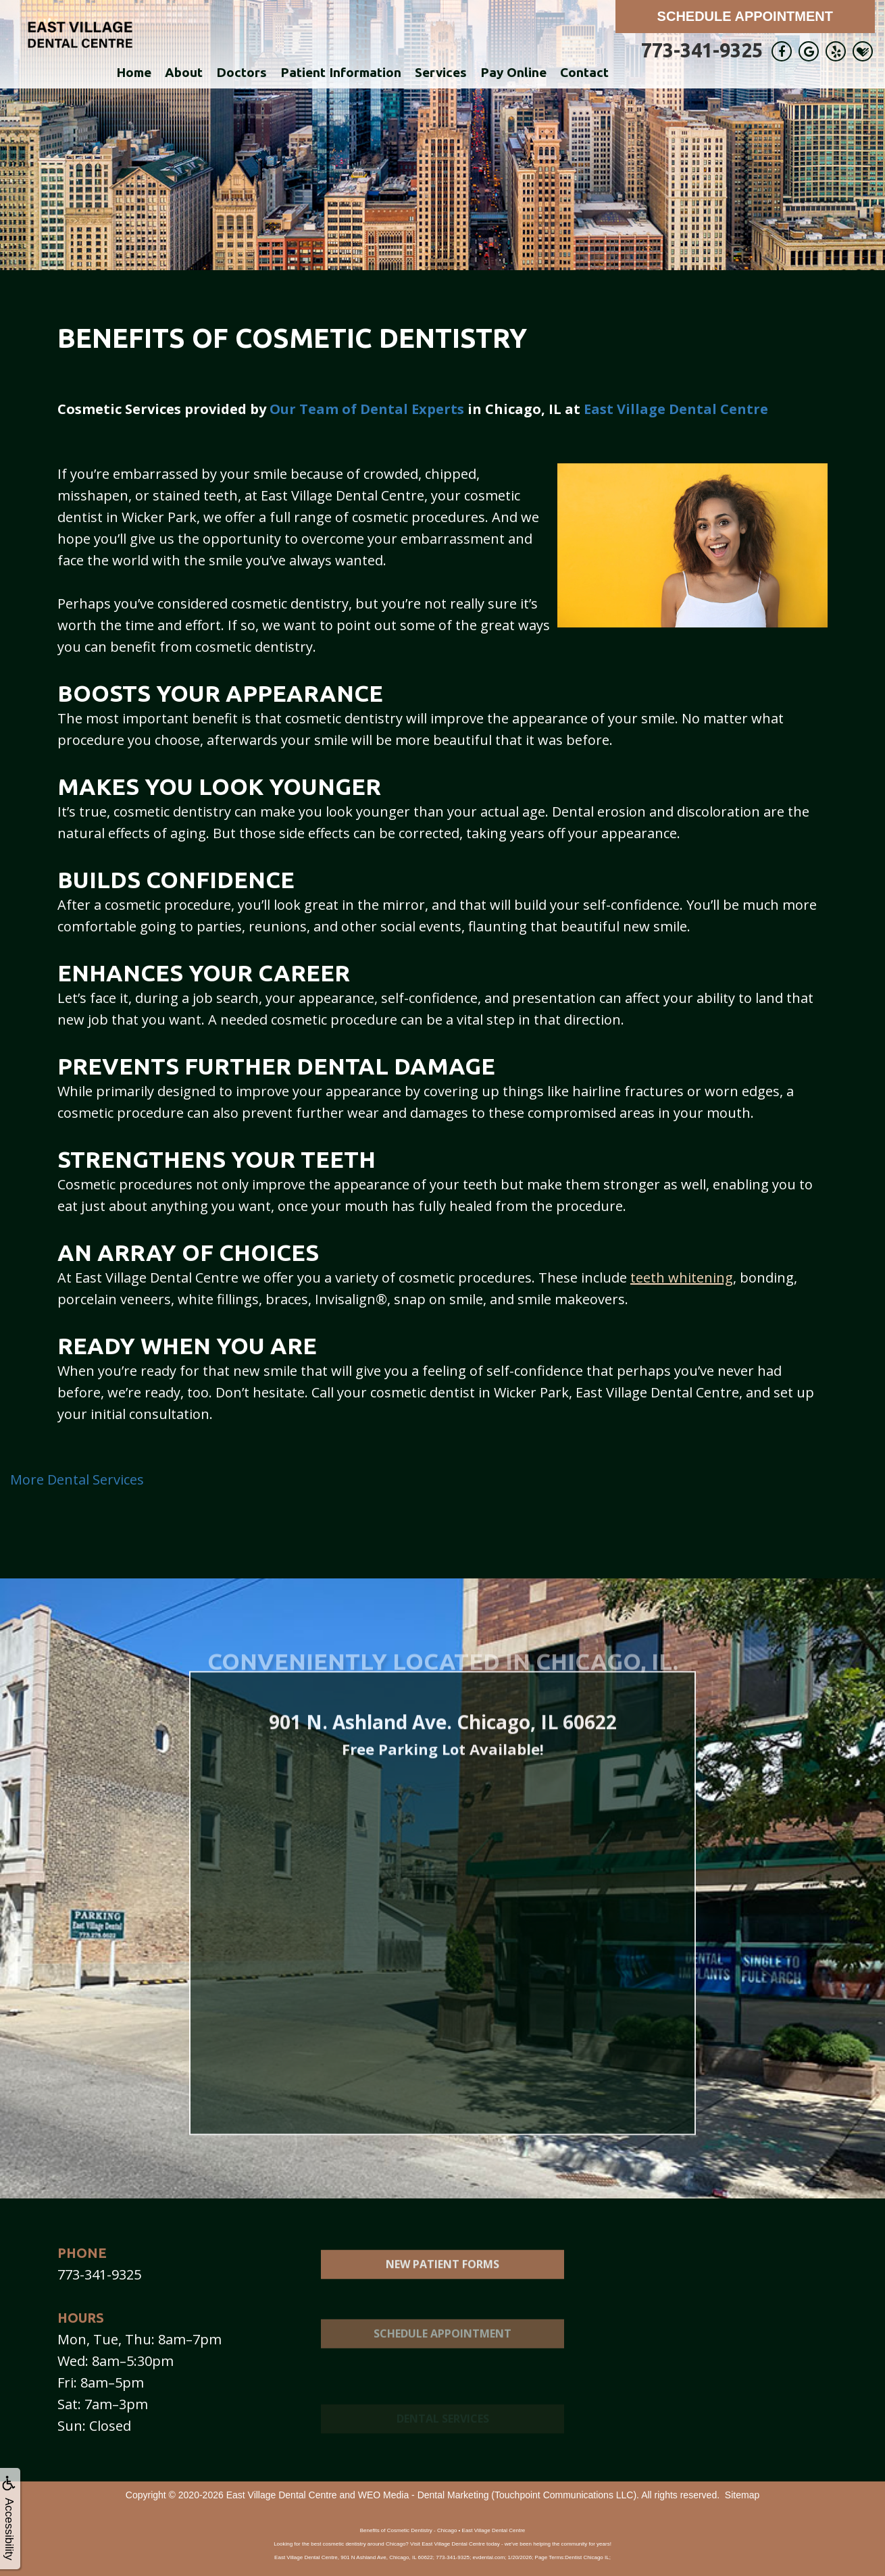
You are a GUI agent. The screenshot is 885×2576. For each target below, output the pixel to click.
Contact (584, 72)
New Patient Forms (442, 2293)
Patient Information (340, 72)
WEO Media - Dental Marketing (423, 2495)
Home (133, 72)
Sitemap (742, 2495)
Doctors (241, 72)
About (184, 72)
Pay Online (513, 72)
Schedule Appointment (745, 16)
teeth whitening (681, 1277)
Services (441, 72)
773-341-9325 (702, 50)
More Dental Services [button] (77, 1479)
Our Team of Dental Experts (367, 409)
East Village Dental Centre (676, 409)
